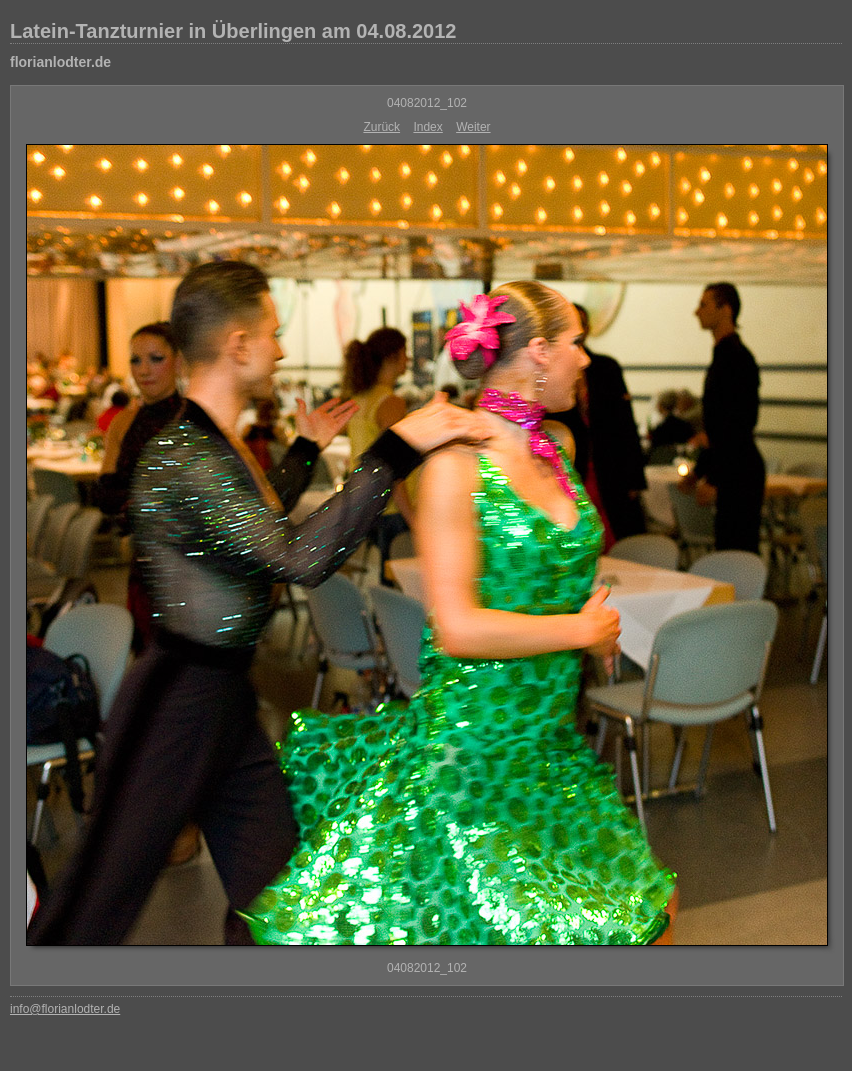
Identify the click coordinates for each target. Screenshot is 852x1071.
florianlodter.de (60, 62)
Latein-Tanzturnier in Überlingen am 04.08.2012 (233, 31)
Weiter (473, 127)
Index (427, 127)
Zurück (381, 127)
